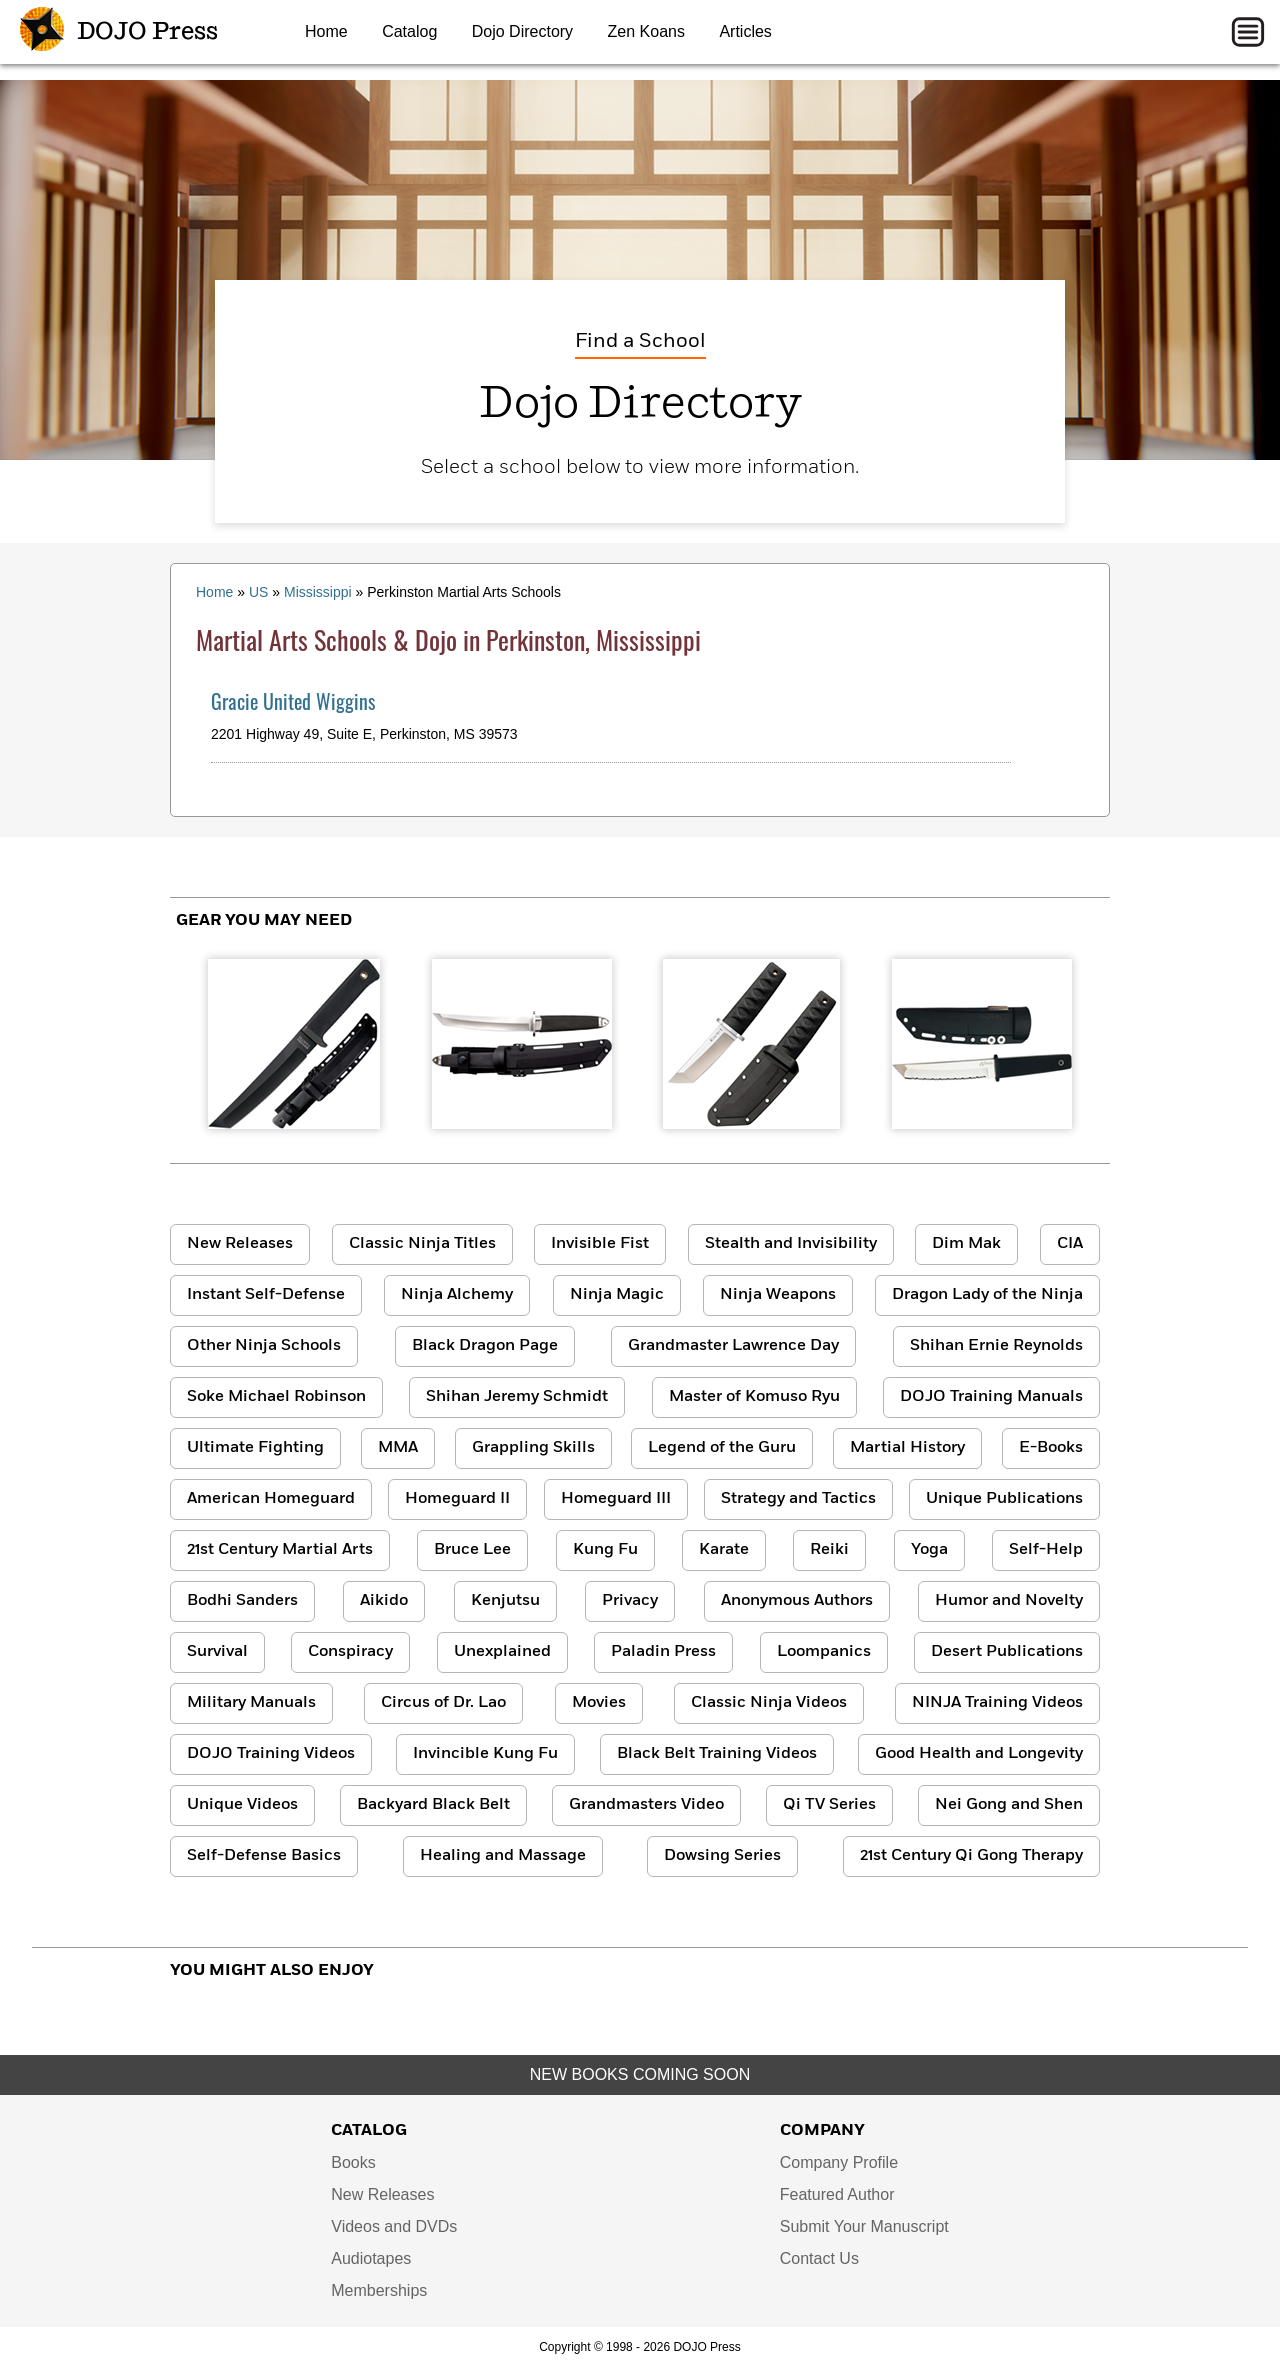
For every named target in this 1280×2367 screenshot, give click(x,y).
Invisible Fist (600, 1244)
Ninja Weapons (778, 1295)
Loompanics (824, 1652)
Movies (599, 1703)
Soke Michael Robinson (276, 1397)
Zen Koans (646, 31)
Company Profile (839, 2162)
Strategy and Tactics (798, 1499)
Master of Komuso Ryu (754, 1397)
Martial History (907, 1448)
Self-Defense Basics (264, 1856)
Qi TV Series (829, 1805)
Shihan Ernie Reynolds (996, 1346)
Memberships (379, 2290)
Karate (724, 1550)
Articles (745, 31)
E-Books (1051, 1448)
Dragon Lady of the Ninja (987, 1295)
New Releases (240, 1244)
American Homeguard (271, 1499)
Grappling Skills (533, 1448)
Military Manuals (251, 1703)
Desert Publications (1007, 1652)
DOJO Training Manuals (991, 1397)
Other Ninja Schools (264, 1346)
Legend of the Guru (722, 1448)
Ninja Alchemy (457, 1295)
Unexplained (502, 1652)
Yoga (929, 1550)
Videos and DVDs (394, 2226)
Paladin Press (663, 1652)
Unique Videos (242, 1805)
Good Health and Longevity (979, 1754)
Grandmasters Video (646, 1805)
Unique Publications (1004, 1499)
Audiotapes (371, 2258)
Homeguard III (616, 1499)
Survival (217, 1652)
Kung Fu (605, 1550)
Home (326, 31)
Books (353, 2162)
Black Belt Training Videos (717, 1754)
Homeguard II (457, 1499)
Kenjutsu (505, 1601)
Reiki (829, 1550)
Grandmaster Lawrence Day (733, 1346)
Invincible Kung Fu (485, 1754)
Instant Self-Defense (266, 1295)
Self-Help (1046, 1550)
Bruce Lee (472, 1550)
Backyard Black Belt (433, 1805)
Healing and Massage (503, 1856)
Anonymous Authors (797, 1601)
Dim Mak (966, 1244)
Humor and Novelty (1009, 1601)
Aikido (384, 1601)
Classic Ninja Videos (769, 1703)
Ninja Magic (617, 1295)
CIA (1070, 1244)
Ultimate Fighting (255, 1448)
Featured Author (837, 2194)
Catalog (409, 31)
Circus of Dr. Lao (443, 1703)
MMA (398, 1448)
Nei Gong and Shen (1009, 1805)
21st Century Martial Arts (280, 1550)
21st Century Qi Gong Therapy (971, 1856)
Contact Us (819, 2258)
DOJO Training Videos (271, 1754)
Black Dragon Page (485, 1346)
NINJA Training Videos (997, 1703)
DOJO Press (119, 32)
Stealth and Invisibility (791, 1244)
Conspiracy (350, 1652)
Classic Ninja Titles (422, 1244)
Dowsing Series (722, 1856)
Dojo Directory (522, 31)
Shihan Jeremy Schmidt (517, 1397)
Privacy (630, 1601)
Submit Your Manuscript (864, 2226)
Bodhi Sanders (242, 1601)
